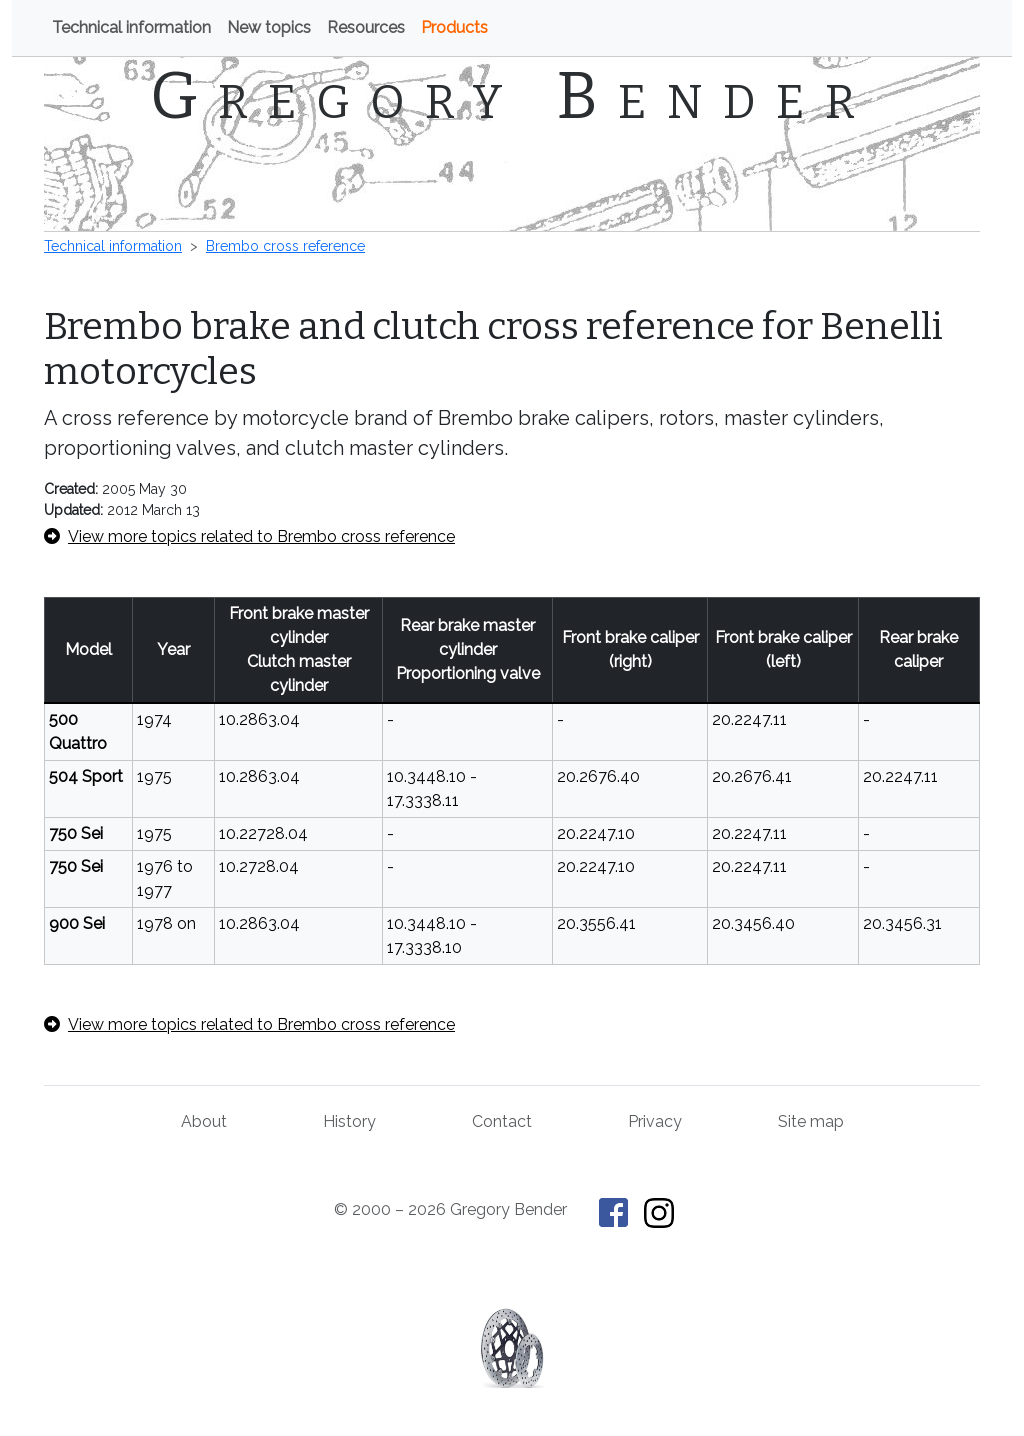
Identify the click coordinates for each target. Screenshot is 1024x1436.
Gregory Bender (512, 96)
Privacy (655, 1121)
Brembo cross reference (285, 246)
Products (454, 27)
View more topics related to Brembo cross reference (249, 536)
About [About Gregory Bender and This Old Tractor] (204, 1121)
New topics (269, 27)
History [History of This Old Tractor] (349, 1121)
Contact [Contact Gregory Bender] (502, 1121)
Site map (811, 1121)
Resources (366, 27)
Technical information (131, 27)
